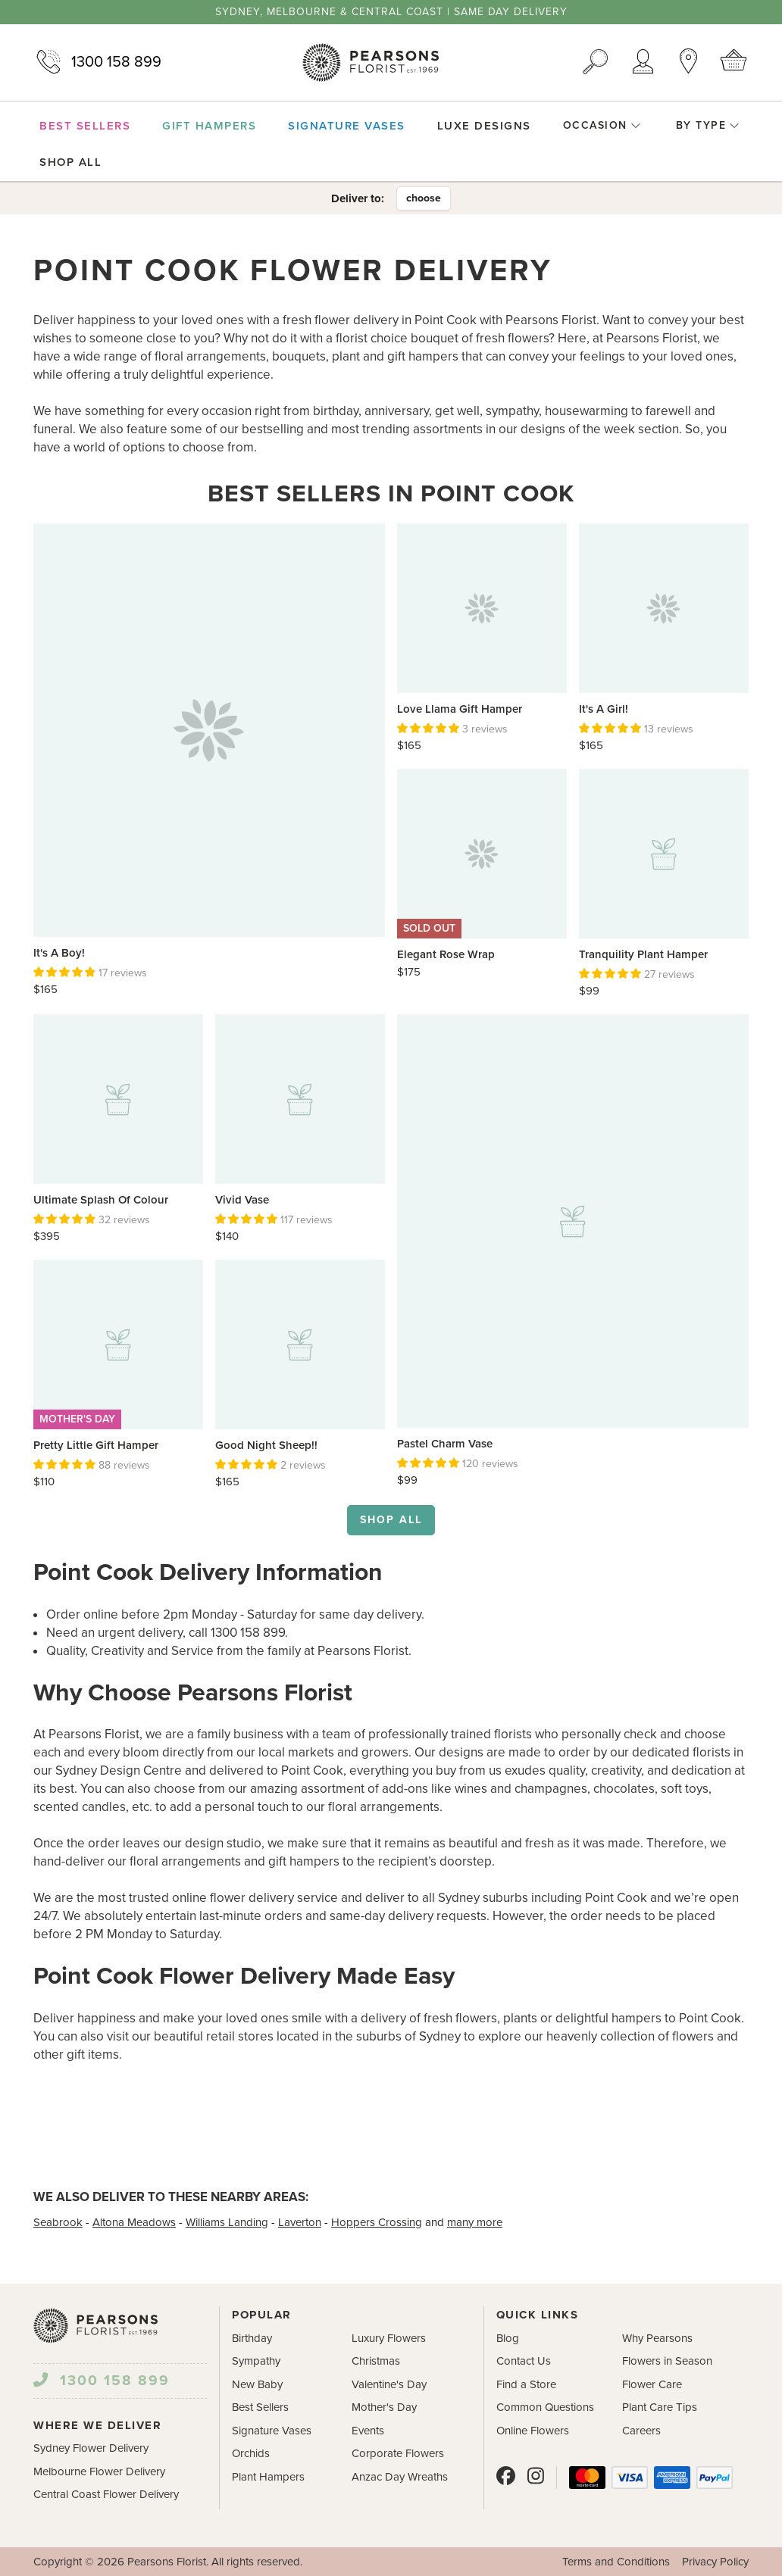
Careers (641, 2430)
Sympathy (256, 2361)
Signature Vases (271, 2430)
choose (423, 198)
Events (368, 2430)
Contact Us (523, 2361)
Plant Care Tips (659, 2407)
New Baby (257, 2384)
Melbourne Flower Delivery (99, 2471)
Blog (507, 2338)
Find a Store (526, 2384)
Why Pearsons (657, 2338)
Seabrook (58, 2222)
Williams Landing (227, 2222)
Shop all (391, 1519)
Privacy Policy (715, 2561)
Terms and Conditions (616, 2561)
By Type (708, 125)
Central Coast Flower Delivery (106, 2494)
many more (474, 2222)
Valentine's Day (389, 2384)
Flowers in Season (667, 2361)
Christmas (376, 2361)
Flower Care (652, 2384)
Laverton (299, 2222)
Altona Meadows (134, 2222)
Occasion (602, 125)
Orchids (251, 2453)
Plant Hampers (268, 2477)
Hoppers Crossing (376, 2222)
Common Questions (545, 2407)
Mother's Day (384, 2407)
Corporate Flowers (398, 2453)
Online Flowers (532, 2430)
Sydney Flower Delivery (91, 2448)
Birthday (252, 2338)
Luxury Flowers (389, 2338)
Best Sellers (260, 2407)
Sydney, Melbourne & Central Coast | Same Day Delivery (391, 12)
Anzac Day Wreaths (400, 2477)
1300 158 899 (97, 62)
